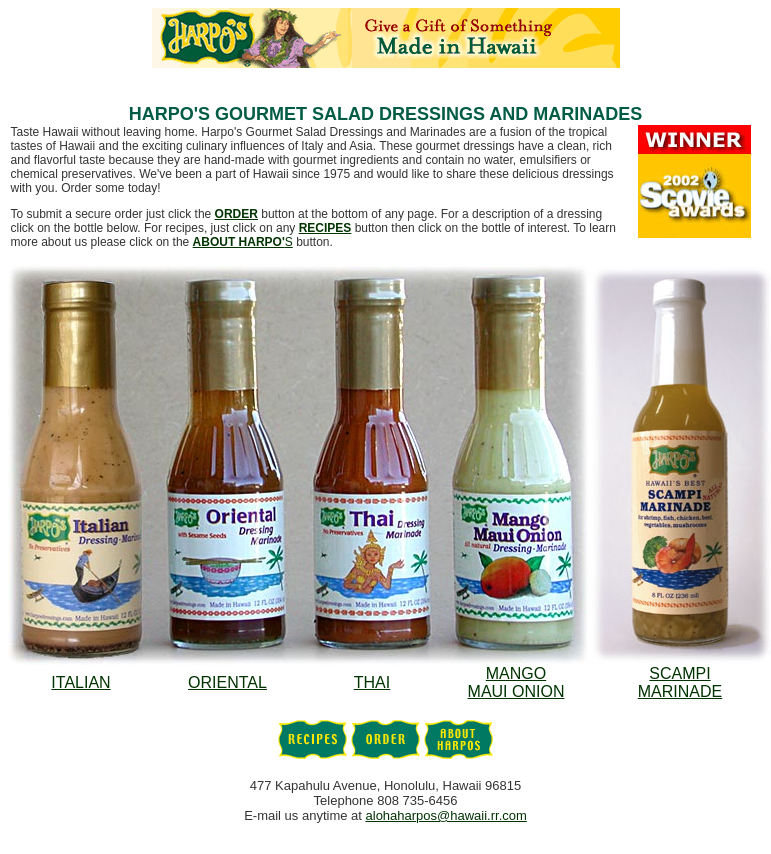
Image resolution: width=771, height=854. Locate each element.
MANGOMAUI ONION (516, 682)
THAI (372, 682)
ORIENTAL (227, 682)
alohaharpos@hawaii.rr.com (446, 815)
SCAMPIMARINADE (680, 682)
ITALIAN (80, 682)
